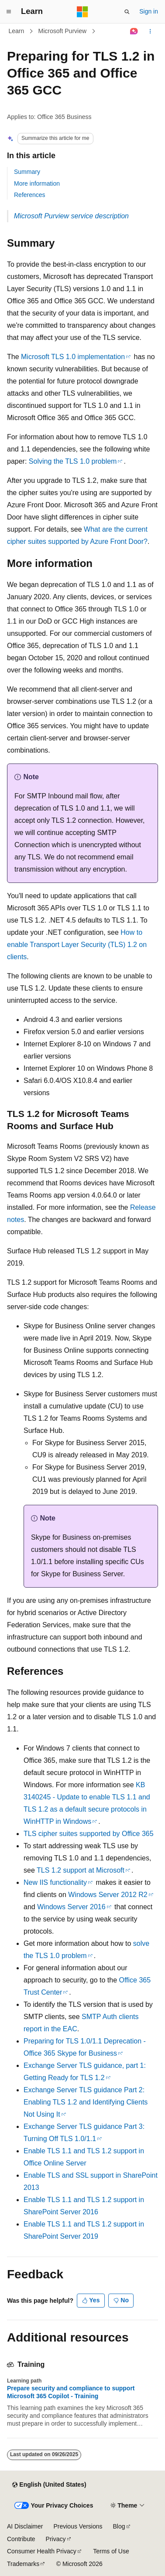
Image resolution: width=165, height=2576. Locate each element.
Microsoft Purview (62, 30)
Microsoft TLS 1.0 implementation (73, 356)
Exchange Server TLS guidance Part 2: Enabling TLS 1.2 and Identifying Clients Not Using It (86, 2102)
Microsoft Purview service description (71, 216)
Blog (119, 2526)
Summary (27, 171)
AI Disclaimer (25, 2526)
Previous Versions (77, 2526)
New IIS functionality (55, 1882)
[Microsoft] (82, 11)
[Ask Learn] (134, 31)
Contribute (21, 2538)
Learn (16, 30)
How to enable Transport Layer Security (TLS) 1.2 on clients (77, 944)
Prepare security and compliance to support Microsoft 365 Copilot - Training (71, 2392)
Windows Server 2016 (71, 1907)
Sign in (148, 11)
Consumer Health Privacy (41, 2551)
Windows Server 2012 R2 (107, 1894)
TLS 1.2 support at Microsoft (80, 1870)
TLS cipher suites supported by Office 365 (89, 1833)
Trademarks (23, 2563)
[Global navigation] (8, 12)
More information (37, 183)
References (29, 194)
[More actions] (150, 31)
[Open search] (127, 12)
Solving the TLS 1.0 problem (73, 461)
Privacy (56, 2538)
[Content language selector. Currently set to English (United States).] (49, 2485)
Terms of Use (111, 2551)
